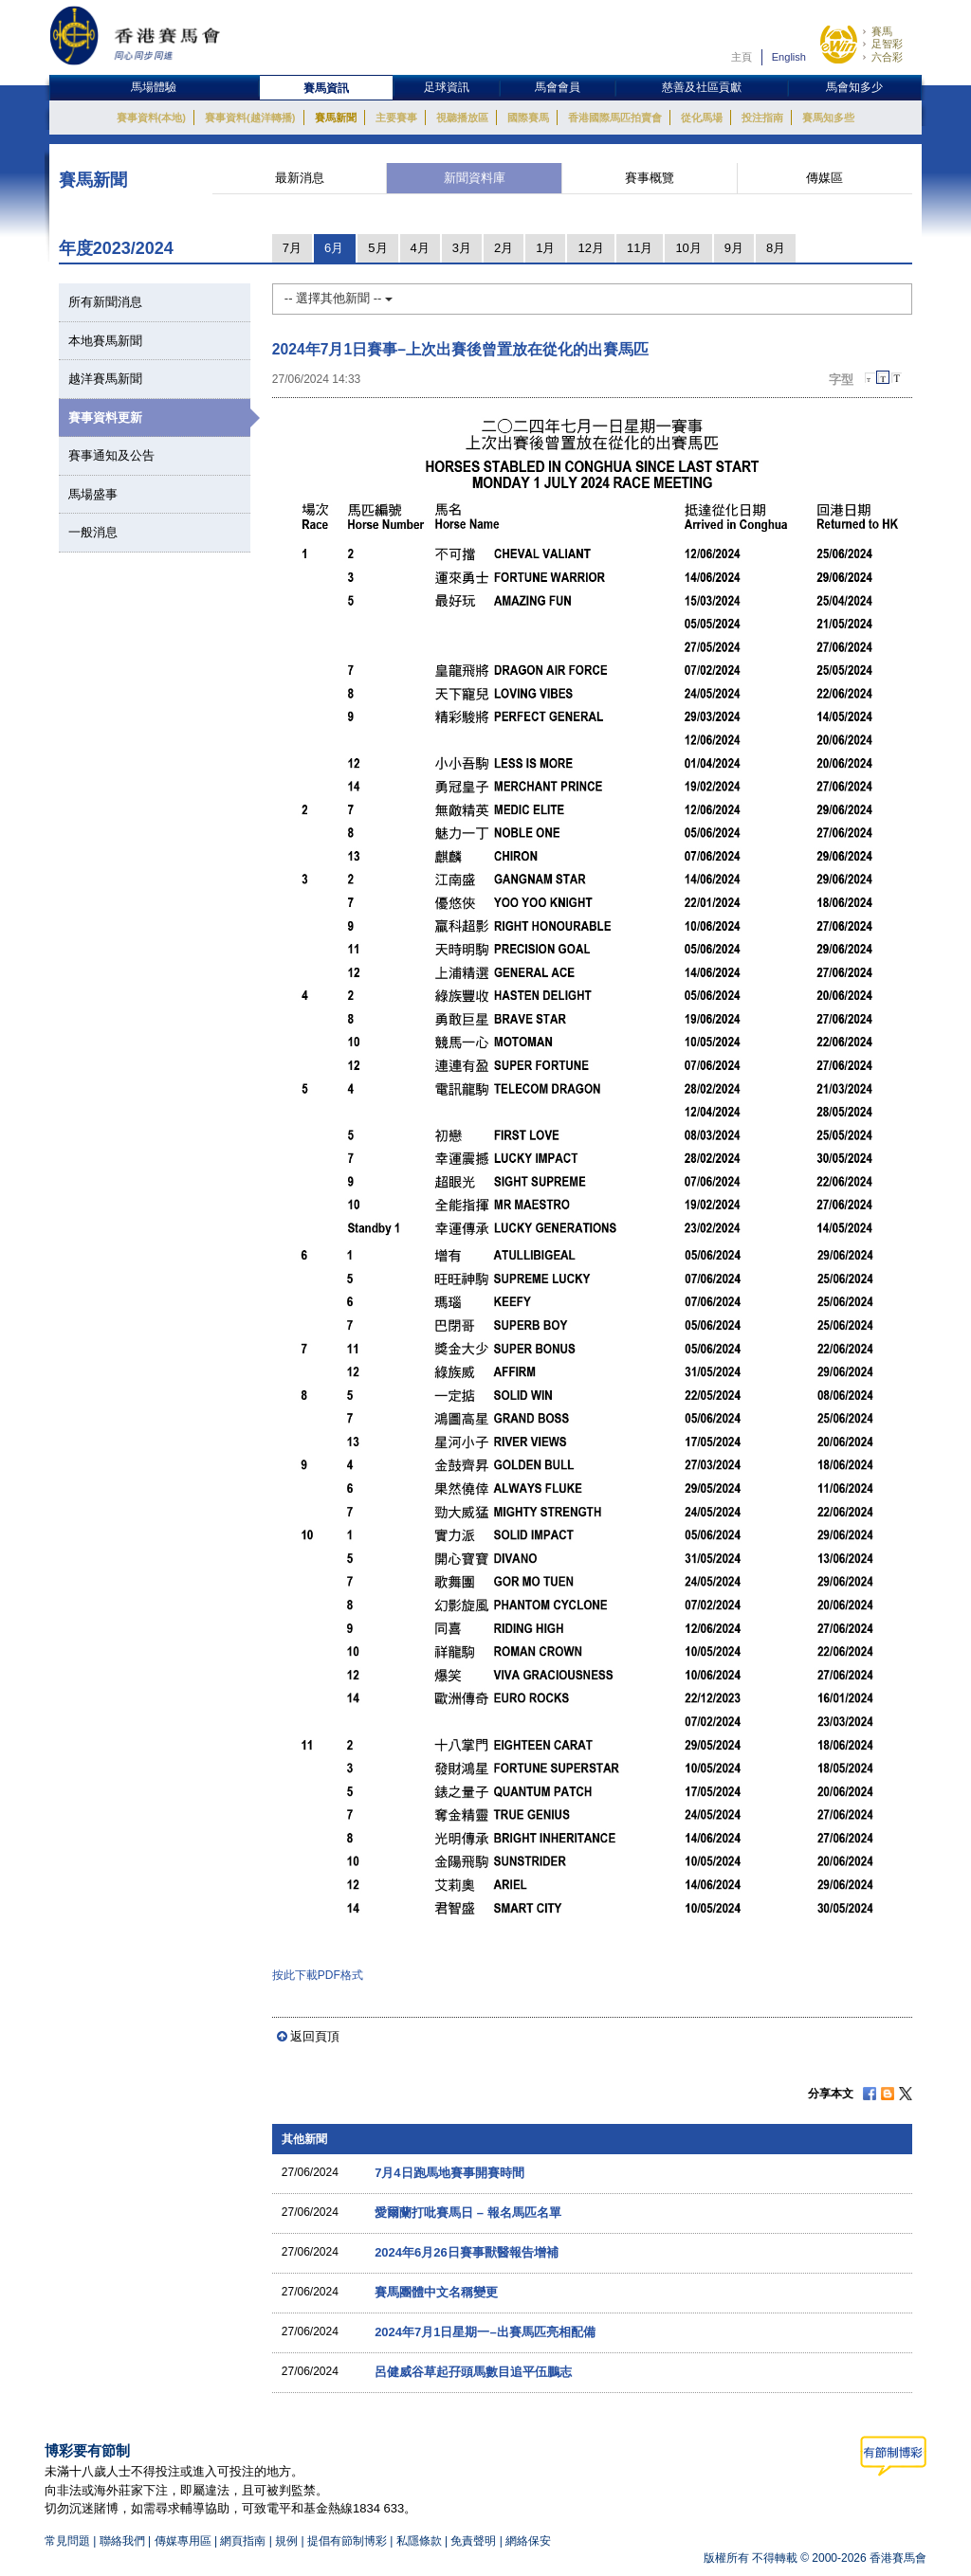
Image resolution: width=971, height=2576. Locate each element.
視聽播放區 (462, 117)
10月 (688, 248)
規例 (288, 2541)
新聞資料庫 (474, 178)
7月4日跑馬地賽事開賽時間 (449, 2173)
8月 (775, 248)
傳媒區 (824, 178)
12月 (590, 248)
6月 (333, 248)
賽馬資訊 (326, 88)
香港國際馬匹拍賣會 (615, 117)
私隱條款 (419, 2541)
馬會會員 (557, 87)
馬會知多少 (854, 87)
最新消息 (299, 178)
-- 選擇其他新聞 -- (338, 298)
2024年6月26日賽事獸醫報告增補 (467, 2252)
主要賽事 (396, 117)
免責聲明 (473, 2541)
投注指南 (762, 117)
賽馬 (881, 31)
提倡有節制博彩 (347, 2541)
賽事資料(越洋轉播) (250, 117)
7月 (292, 248)
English (789, 57)
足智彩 (887, 43)
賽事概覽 (649, 178)
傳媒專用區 (183, 2541)
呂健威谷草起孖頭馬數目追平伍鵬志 (473, 2372)
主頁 (741, 57)
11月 (639, 248)
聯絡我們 (122, 2541)
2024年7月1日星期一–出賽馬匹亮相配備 (485, 2332)
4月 (420, 248)
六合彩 (887, 57)
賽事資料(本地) (151, 117)
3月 (461, 248)
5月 (377, 248)
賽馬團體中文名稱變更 (436, 2292)
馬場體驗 (153, 87)
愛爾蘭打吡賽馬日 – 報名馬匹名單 (467, 2212)
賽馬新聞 (336, 117)
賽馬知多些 (828, 117)
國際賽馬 (528, 117)
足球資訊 (446, 87)
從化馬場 (702, 117)
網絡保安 (528, 2541)
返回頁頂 (314, 2036)
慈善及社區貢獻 (702, 87)
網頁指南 (243, 2541)
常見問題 (67, 2541)
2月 (503, 248)
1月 (545, 248)
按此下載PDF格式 (317, 1975)
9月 (733, 248)
